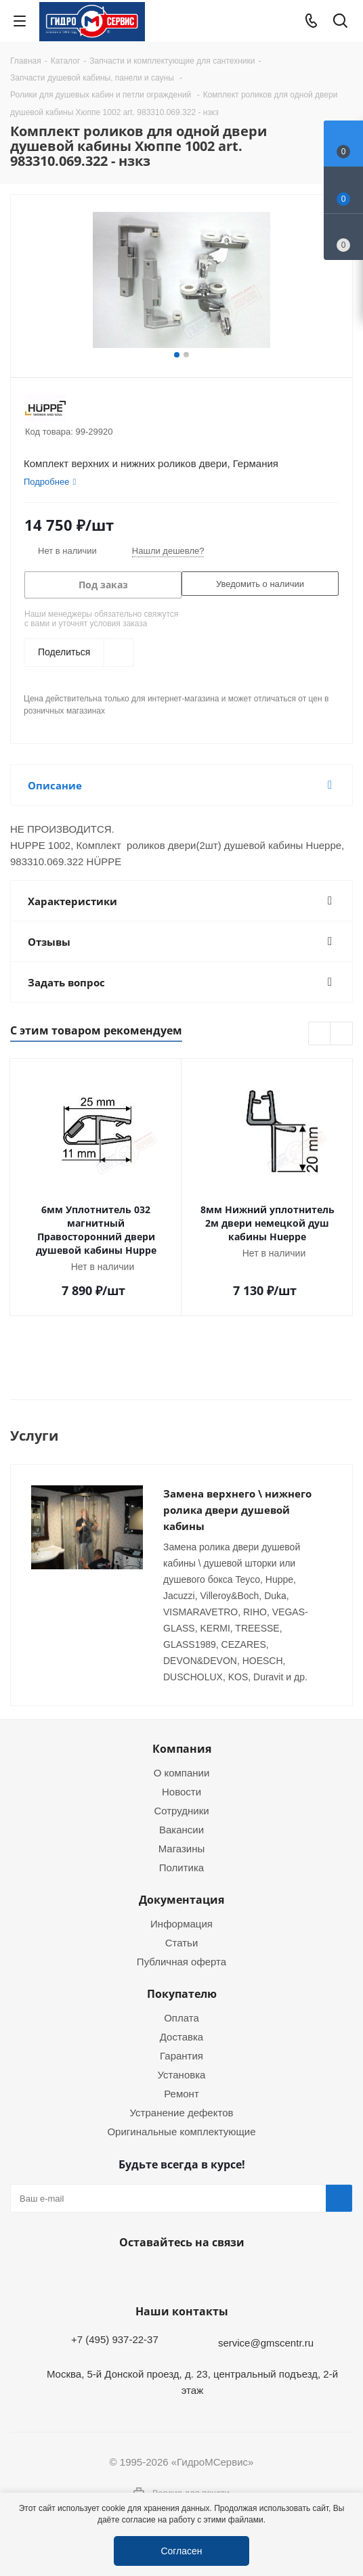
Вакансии (181, 1829)
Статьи (181, 1942)
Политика (181, 1867)
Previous (320, 1034)
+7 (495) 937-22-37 (114, 2339)
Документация (181, 1899)
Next (341, 1034)
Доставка (181, 2036)
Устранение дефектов (182, 2112)
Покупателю (182, 1993)
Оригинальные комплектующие (181, 2131)
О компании (182, 1772)
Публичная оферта (181, 1961)
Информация (181, 1923)
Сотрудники (181, 1810)
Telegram (340, 2481)
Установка (182, 2074)
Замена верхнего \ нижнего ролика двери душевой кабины (237, 1510)
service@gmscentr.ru (266, 2342)
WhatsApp (178, 2274)
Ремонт (181, 2093)
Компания (181, 1748)
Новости (181, 1791)
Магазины (181, 1848)
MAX (212, 2274)
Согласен (181, 2550)
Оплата (181, 2017)
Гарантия (181, 2055)
